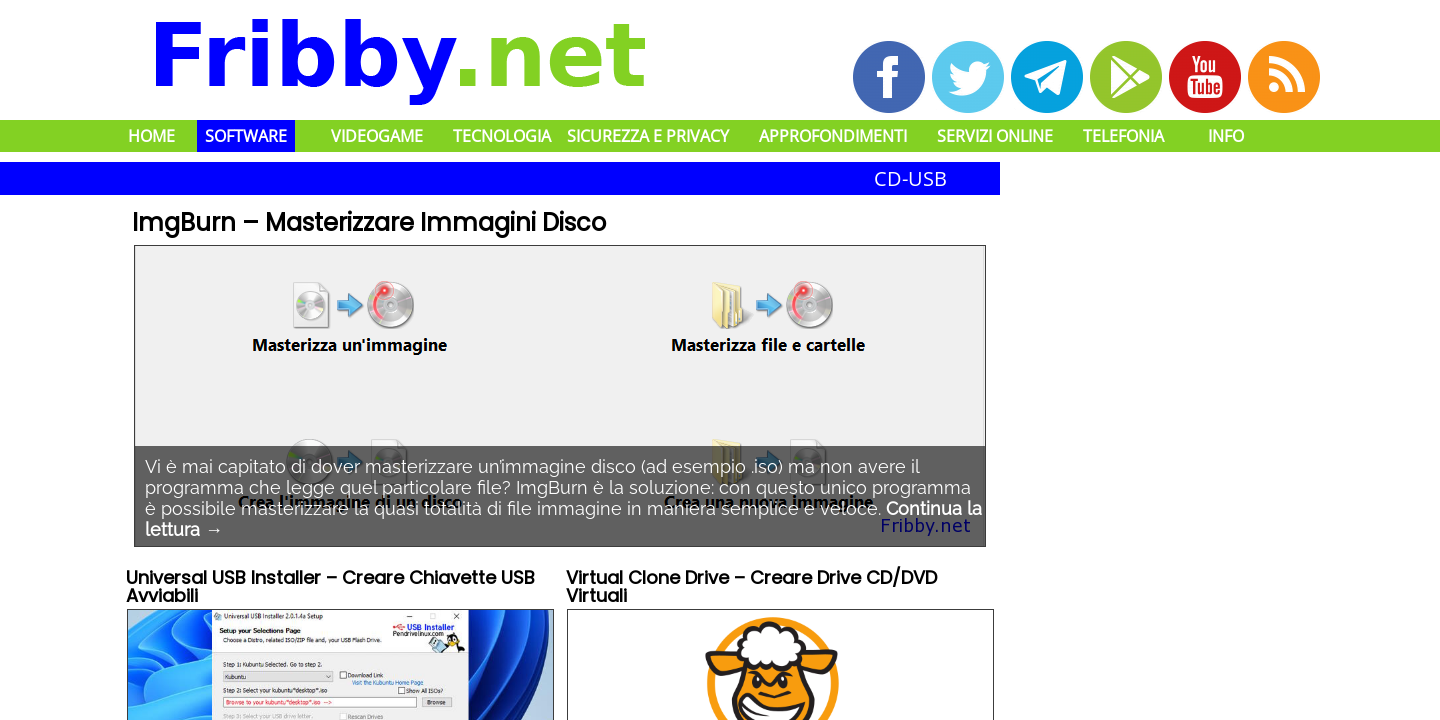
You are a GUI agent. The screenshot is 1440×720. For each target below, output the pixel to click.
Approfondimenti (833, 136)
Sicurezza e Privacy (648, 136)
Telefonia (1123, 136)
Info (1226, 136)
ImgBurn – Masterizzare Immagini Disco (369, 222)
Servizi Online (995, 136)
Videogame (377, 136)
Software (246, 136)
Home (151, 136)
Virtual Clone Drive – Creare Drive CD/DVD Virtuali (751, 588)
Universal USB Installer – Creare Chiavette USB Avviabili (330, 588)
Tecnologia (502, 136)
